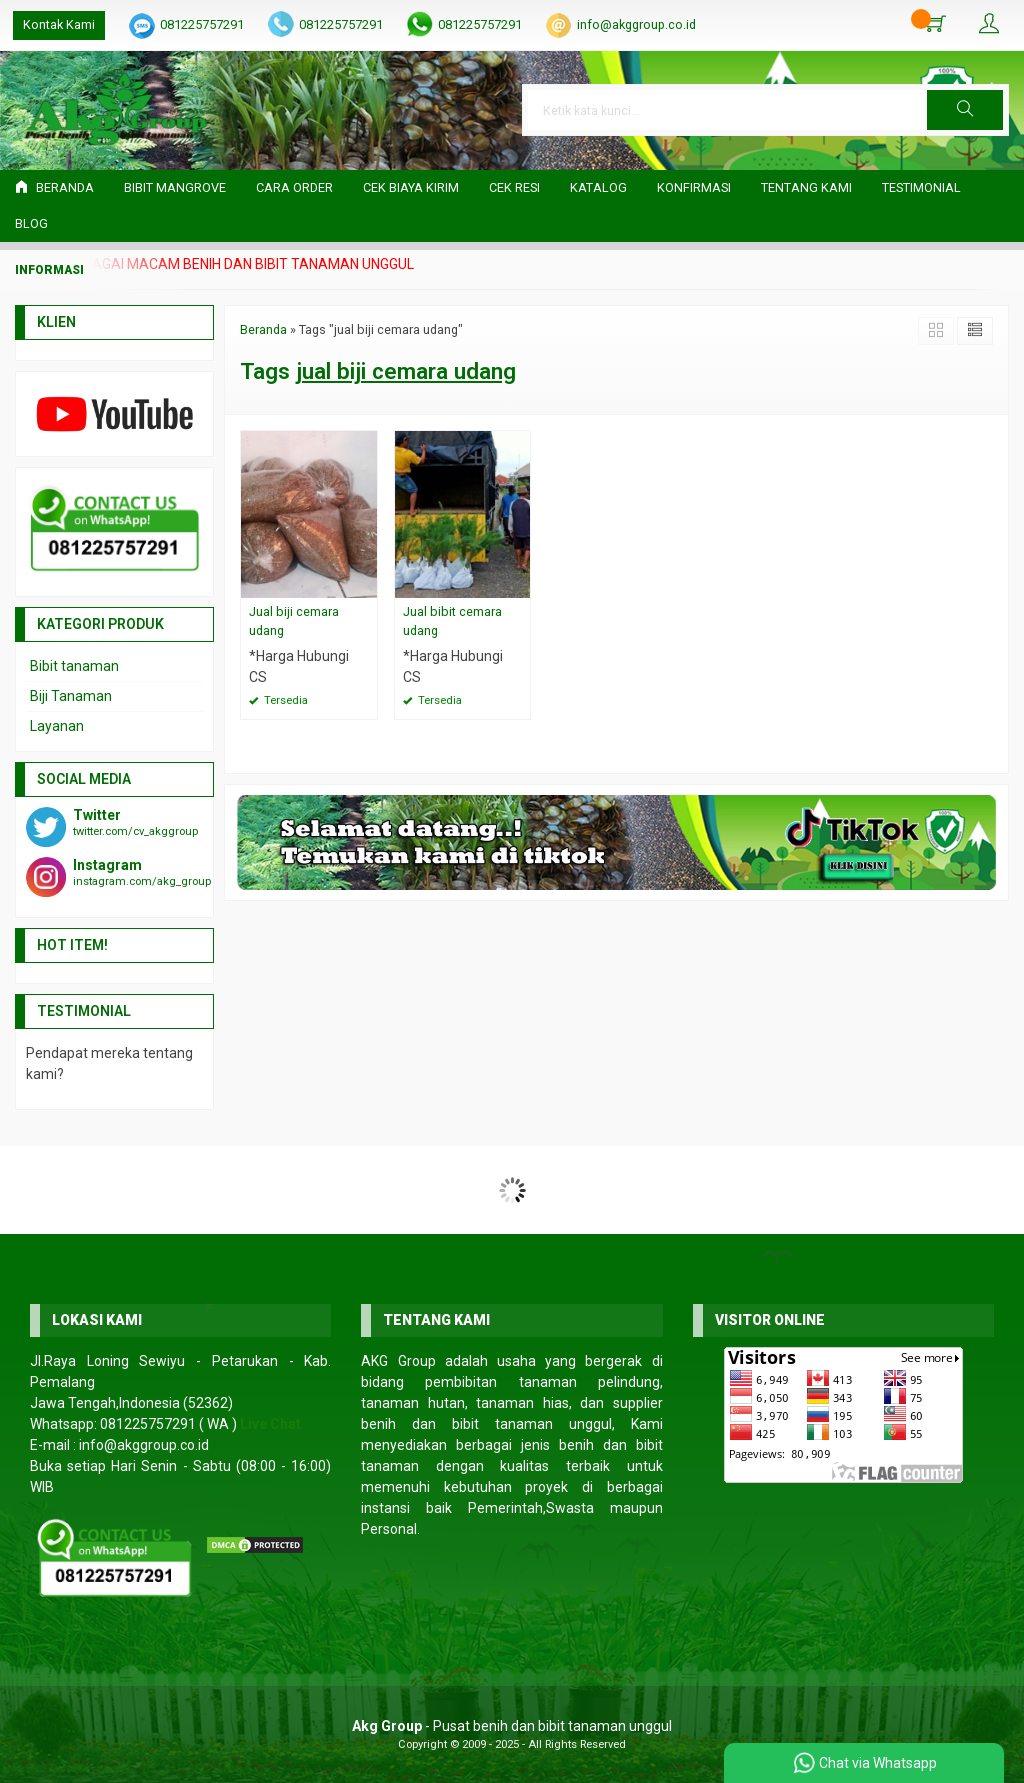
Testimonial (921, 187)
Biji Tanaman (71, 696)
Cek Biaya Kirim (411, 187)
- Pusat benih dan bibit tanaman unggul (512, 1726)
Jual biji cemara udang (294, 621)
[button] (965, 110)
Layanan (57, 726)
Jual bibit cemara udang (452, 621)
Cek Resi (514, 187)
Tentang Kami (806, 187)
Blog (31, 223)
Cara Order (294, 187)
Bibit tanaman (74, 666)
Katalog (598, 187)
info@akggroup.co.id (636, 24)
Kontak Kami (59, 24)
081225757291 (202, 24)
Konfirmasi (694, 187)
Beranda (54, 187)
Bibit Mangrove (175, 187)
